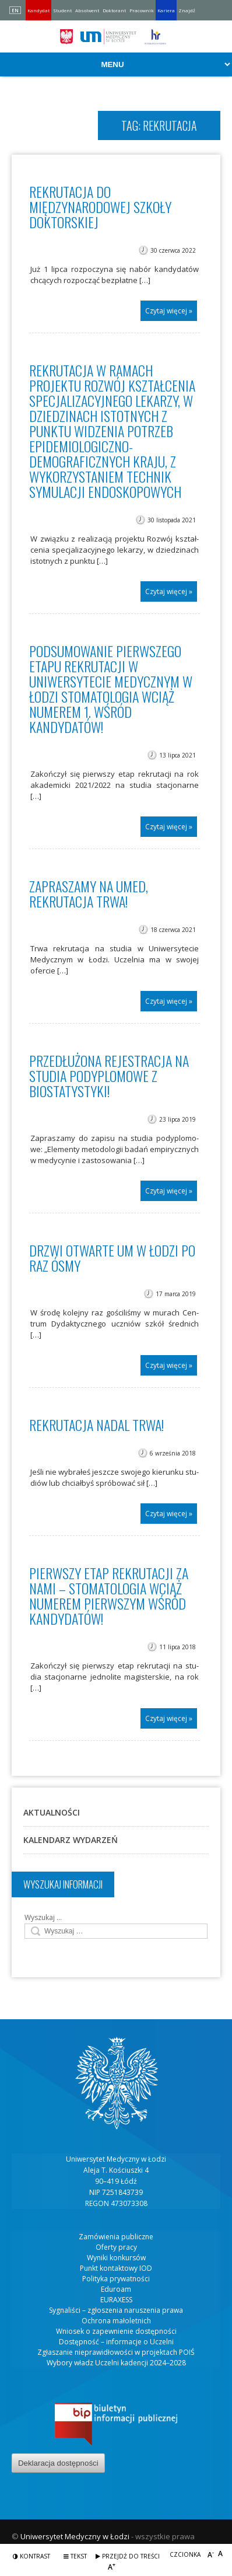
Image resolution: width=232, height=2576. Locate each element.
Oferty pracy (116, 2247)
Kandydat (38, 10)
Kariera (166, 10)
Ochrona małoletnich (116, 2321)
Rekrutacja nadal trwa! (96, 1424)
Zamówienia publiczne (116, 2237)
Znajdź (186, 10)
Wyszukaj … (43, 1917)
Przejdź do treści (128, 2556)
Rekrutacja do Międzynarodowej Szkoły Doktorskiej (100, 206)
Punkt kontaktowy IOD (116, 2268)
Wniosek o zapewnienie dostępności (116, 2331)
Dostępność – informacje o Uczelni (116, 2342)
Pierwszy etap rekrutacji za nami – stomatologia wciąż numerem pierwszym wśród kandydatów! (108, 1595)
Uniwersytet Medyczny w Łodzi (74, 2536)
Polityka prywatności (116, 2279)
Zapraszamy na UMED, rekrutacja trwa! (88, 893)
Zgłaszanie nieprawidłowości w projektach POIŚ (116, 2352)
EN (15, 10)
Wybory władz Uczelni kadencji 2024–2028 (116, 2363)
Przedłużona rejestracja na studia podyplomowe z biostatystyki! (109, 1075)
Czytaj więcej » (168, 311)
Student (62, 10)
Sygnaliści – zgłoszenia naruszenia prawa (116, 2310)
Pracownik (141, 10)
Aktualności (51, 1812)
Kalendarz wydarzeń (70, 1839)
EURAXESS (116, 2300)
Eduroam (116, 2289)
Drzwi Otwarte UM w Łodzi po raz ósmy (112, 1258)
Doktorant (114, 10)
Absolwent (87, 10)
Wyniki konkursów (116, 2258)
